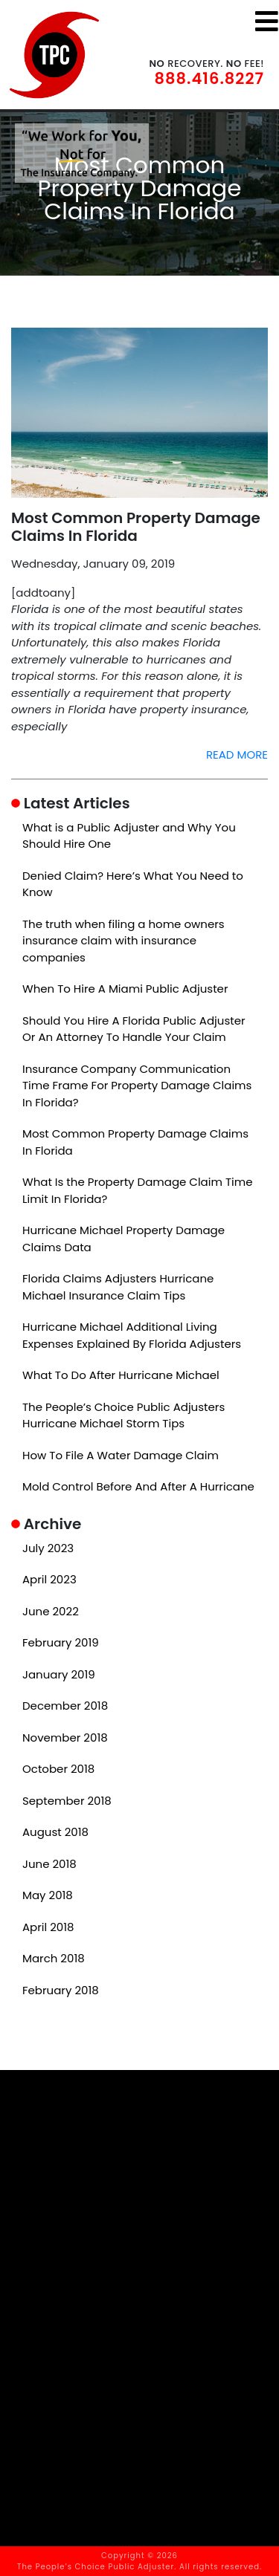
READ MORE (237, 754)
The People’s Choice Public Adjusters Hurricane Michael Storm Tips (123, 1415)
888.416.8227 (209, 78)
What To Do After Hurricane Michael (120, 1375)
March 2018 (53, 1958)
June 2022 (50, 1611)
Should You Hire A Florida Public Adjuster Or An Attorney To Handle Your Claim (134, 1029)
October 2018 (58, 1769)
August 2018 (55, 1832)
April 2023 (49, 1579)
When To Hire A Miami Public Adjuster (125, 988)
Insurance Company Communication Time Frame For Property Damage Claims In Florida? (136, 1085)
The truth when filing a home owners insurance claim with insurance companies (123, 940)
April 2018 (48, 1927)
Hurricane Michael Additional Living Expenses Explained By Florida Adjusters (131, 1335)
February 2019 (60, 1642)
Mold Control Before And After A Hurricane (138, 1486)
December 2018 (65, 1705)
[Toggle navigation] (266, 21)
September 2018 (67, 1800)
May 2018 (47, 1895)
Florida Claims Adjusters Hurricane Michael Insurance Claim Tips (118, 1287)
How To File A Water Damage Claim (120, 1455)
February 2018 (60, 1990)
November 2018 (65, 1737)
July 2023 (48, 1548)
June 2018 (49, 1864)
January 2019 (58, 1674)
